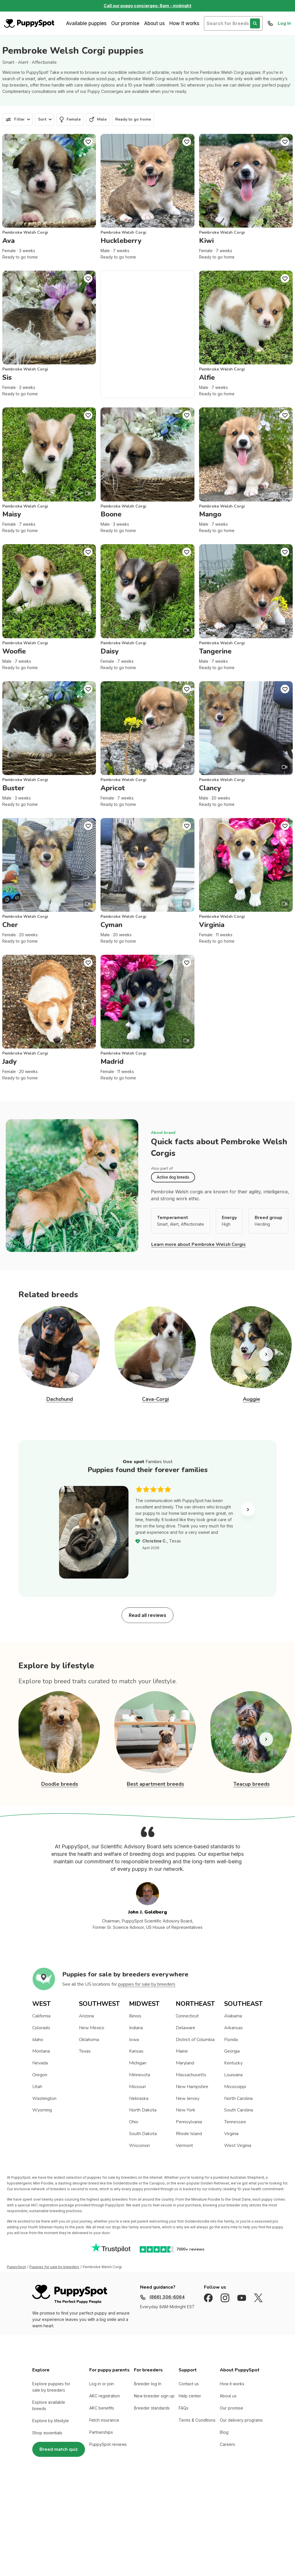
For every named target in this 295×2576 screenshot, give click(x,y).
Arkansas (233, 2028)
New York (185, 2110)
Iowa (134, 2039)
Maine (182, 2051)
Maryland (185, 2063)
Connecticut (187, 2016)
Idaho (37, 2039)
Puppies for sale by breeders (54, 2267)
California (41, 2016)
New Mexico (91, 2028)
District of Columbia (195, 2039)
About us (154, 23)
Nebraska (138, 2098)
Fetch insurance (104, 2420)
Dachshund (59, 1399)
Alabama (233, 2016)
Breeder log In (147, 2383)
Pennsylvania (189, 2122)
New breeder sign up (154, 2395)
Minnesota (139, 2075)
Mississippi (235, 2086)
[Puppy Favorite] (88, 141)
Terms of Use (68, 2513)
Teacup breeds (251, 1784)
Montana (41, 2051)
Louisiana (233, 2075)
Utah (37, 2086)
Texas (85, 2051)
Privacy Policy (91, 2513)
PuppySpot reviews (108, 2444)
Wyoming (42, 2110)
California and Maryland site (170, 2513)
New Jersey (187, 2098)
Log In (284, 23)
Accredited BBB (139, 2513)
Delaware (185, 2028)
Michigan (137, 2063)
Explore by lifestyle (50, 2420)
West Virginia (237, 2145)
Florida (231, 2039)
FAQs (183, 2407)
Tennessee (235, 2122)
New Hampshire (192, 2086)
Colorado (41, 2028)
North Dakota (142, 2110)
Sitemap (115, 2513)
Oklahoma (89, 2039)
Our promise (125, 23)
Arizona (86, 2016)
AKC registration (104, 2395)
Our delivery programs (241, 2420)
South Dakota (143, 2134)
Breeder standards (152, 2407)
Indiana (136, 2028)
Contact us (189, 2383)
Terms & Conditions (197, 2420)
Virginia (231, 2134)
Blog (224, 2432)
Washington (44, 2098)
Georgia (232, 2051)
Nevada (40, 2063)
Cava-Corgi (155, 1399)
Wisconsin (139, 2145)
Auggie (251, 1399)
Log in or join (101, 2383)
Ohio (133, 2122)
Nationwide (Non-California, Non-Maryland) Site (222, 2513)
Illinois (135, 2016)
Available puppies (86, 23)
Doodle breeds (59, 1784)
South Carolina (238, 2110)
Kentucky (233, 2063)
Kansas (136, 2051)
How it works (184, 23)
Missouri (137, 2086)
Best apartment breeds (155, 1784)
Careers (227, 2444)
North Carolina (238, 2098)
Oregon (39, 2075)
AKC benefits (101, 2407)
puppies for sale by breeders (146, 1984)
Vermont (184, 2145)
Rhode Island (189, 2134)
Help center (190, 2395)
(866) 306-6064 (167, 2297)
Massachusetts (191, 2075)
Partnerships (101, 2432)
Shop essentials (47, 2432)
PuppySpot (16, 2267)
